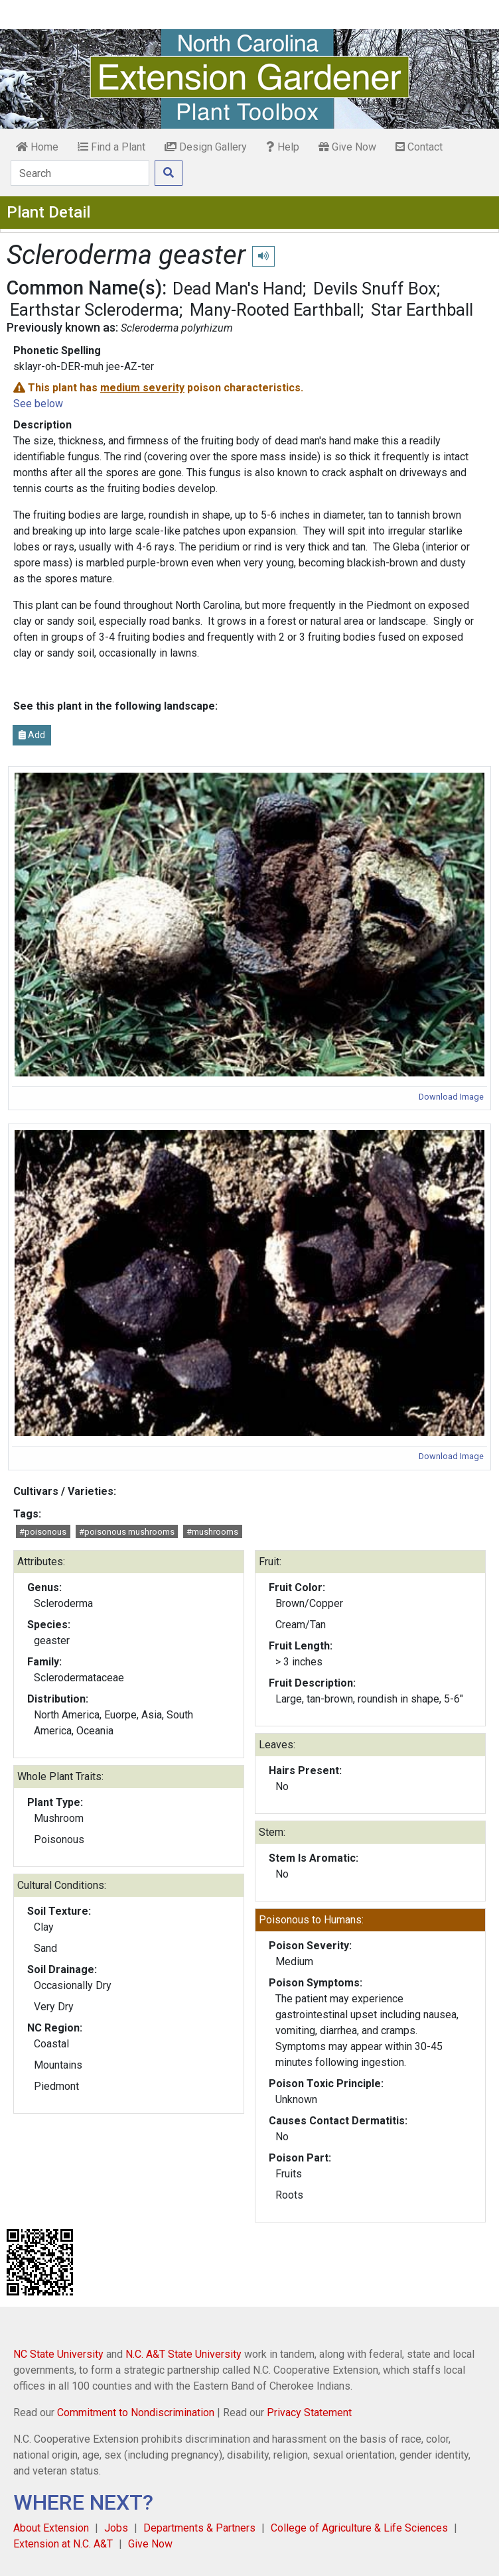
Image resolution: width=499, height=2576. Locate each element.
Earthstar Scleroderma (94, 310)
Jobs (116, 2528)
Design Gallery (206, 147)
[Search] (80, 173)
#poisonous (42, 1532)
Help (282, 147)
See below (38, 403)
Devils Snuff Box (375, 288)
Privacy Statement (309, 2412)
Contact (419, 147)
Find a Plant (111, 147)
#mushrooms (212, 1532)
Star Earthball (422, 310)
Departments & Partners (199, 2528)
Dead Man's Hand (238, 288)
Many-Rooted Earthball (275, 310)
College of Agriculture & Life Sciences (359, 2528)
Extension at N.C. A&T (63, 2544)
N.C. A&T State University (183, 2354)
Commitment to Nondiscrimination (135, 2412)
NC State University (58, 2354)
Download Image (451, 1097)
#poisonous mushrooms (127, 1532)
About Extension (51, 2528)
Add (32, 735)
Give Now (347, 147)
